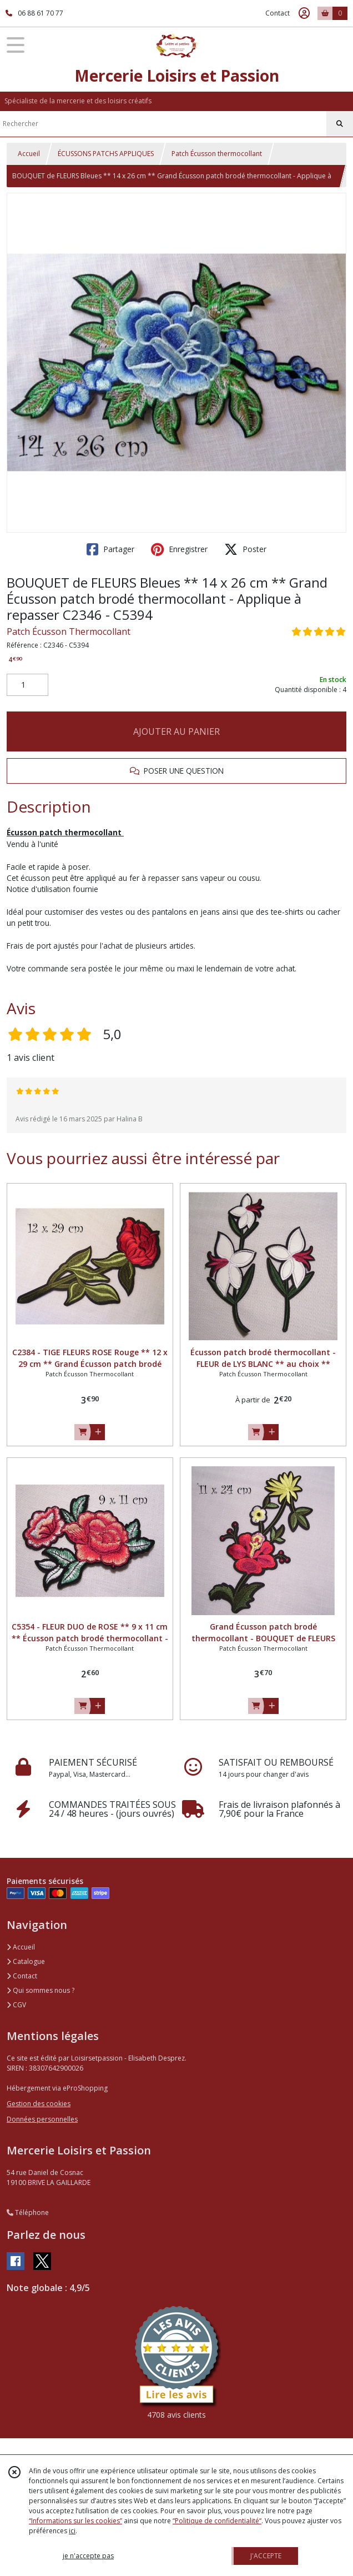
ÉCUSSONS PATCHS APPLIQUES (106, 153)
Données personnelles (42, 2119)
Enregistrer (179, 549)
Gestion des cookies (38, 2103)
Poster (245, 549)
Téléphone (28, 2212)
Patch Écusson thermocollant (217, 153)
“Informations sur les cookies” (75, 2520)
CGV (16, 2004)
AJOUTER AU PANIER (176, 731)
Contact (277, 13)
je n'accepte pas (88, 2555)
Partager (110, 549)
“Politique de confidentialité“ (217, 2520)
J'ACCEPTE (265, 2555)
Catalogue (26, 1961)
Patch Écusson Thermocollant (68, 631)
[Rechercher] (339, 124)
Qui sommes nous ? (40, 1990)
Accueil (29, 153)
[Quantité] (27, 685)
